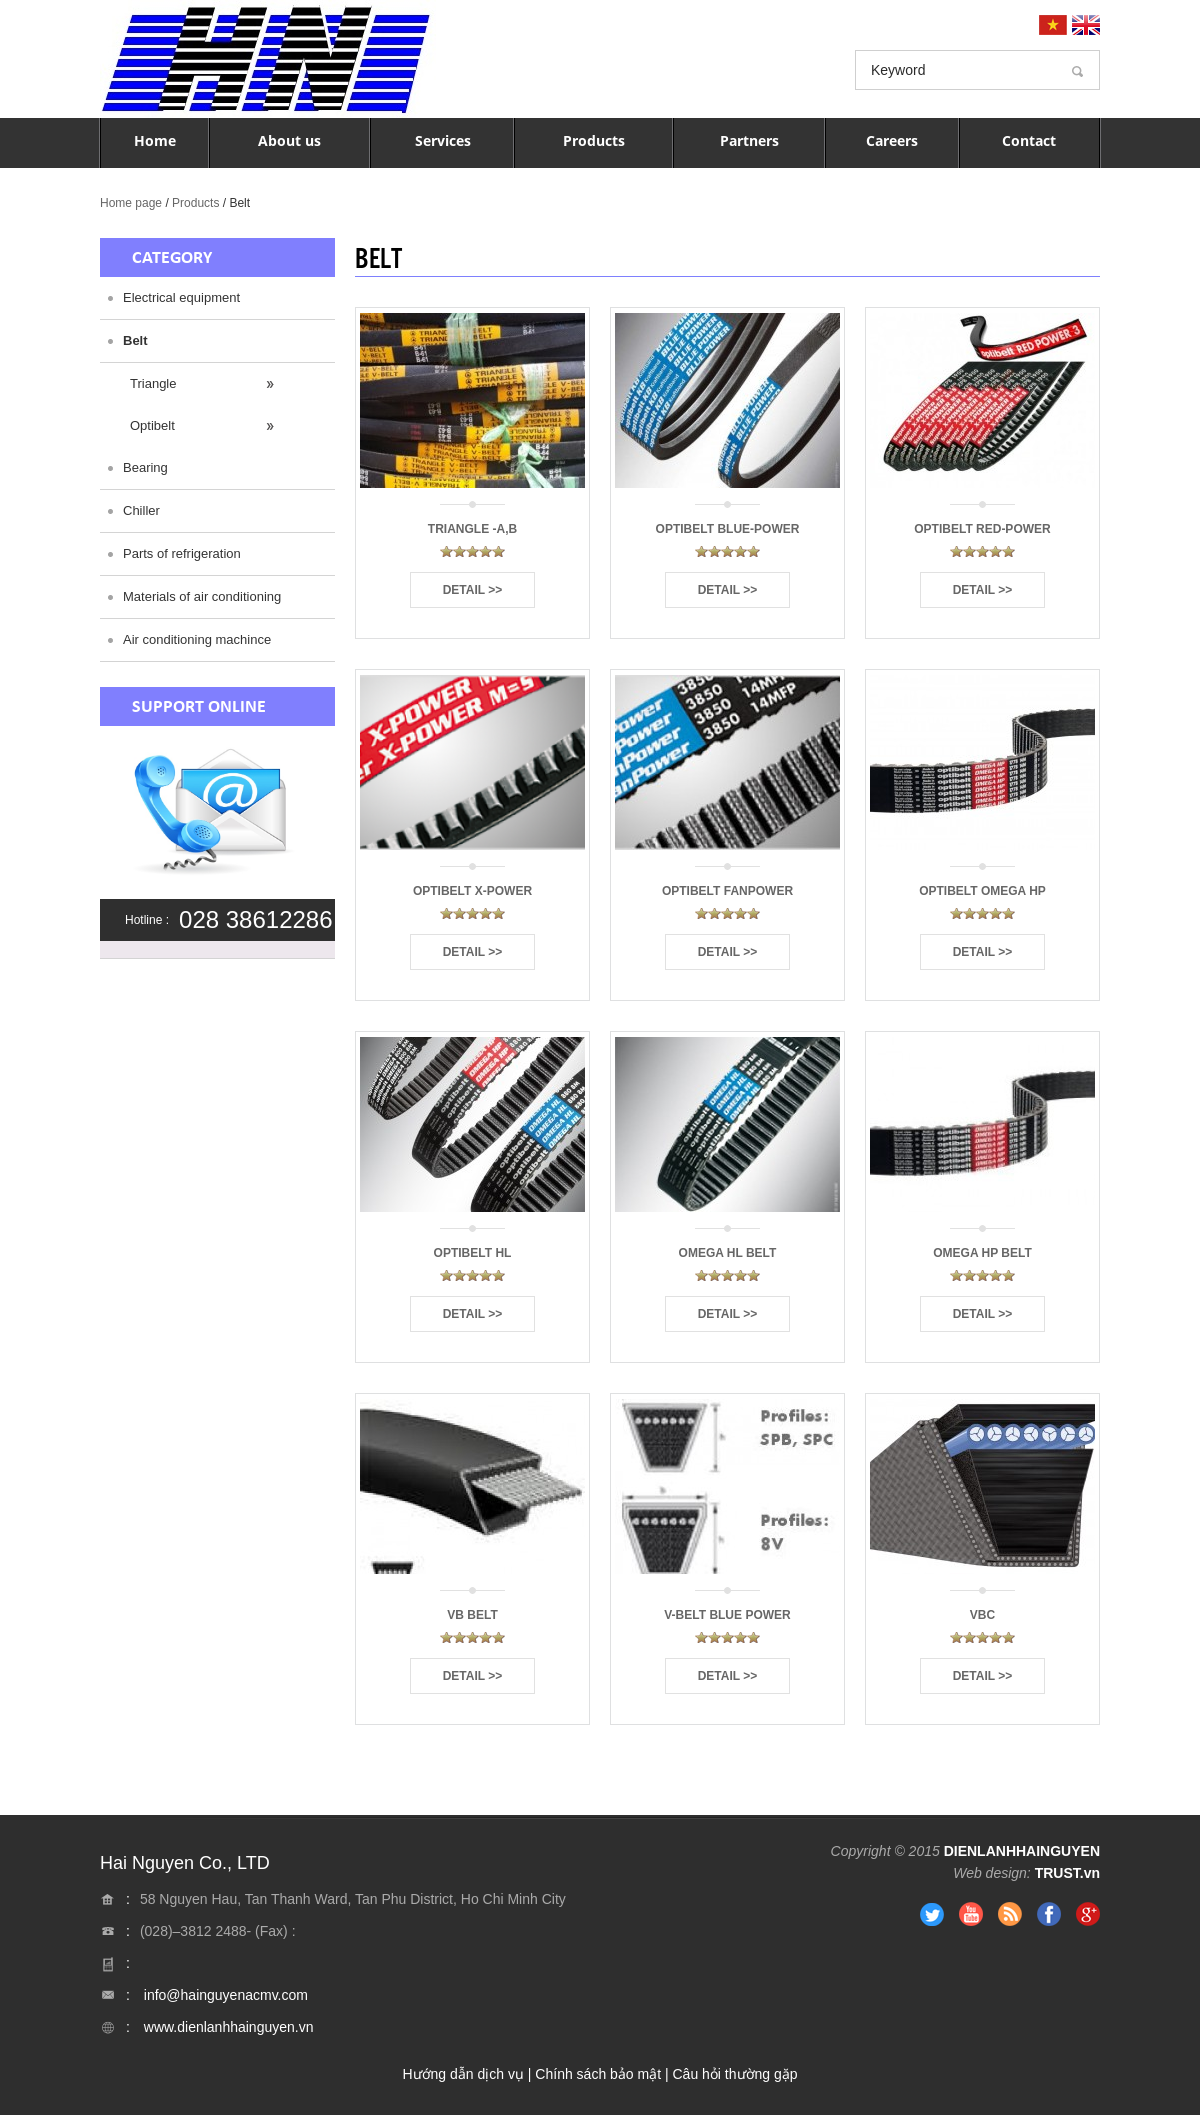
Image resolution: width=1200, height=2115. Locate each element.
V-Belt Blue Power (727, 1615)
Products (195, 203)
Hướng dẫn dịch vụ (463, 2074)
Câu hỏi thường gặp (735, 2074)
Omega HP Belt (982, 1253)
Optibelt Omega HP (982, 891)
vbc (982, 1615)
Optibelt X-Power (472, 891)
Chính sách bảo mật (598, 2074)
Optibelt (152, 425)
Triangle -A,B (472, 529)
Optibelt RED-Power (982, 529)
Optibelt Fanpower (727, 891)
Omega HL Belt (728, 1253)
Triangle (153, 383)
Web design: (992, 1873)
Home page (131, 203)
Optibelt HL (473, 1253)
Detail (464, 590)
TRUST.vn (1067, 1873)
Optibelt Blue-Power (728, 529)
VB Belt (472, 1615)
